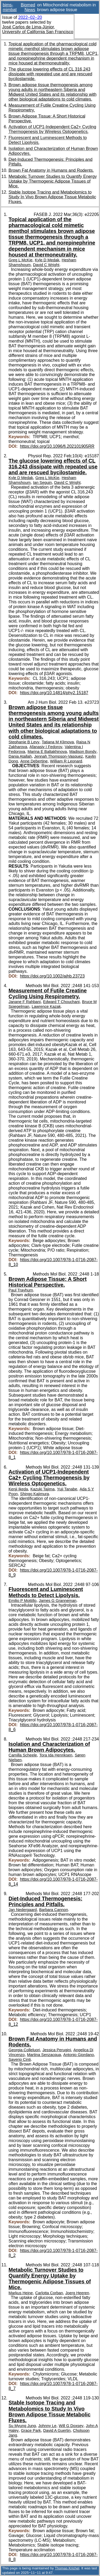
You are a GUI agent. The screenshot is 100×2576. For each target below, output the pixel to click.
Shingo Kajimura (34, 1494)
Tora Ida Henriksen (55, 1755)
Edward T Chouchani (61, 1002)
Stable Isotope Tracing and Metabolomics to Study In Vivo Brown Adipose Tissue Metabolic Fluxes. (52, 197)
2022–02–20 (30, 17)
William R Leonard (66, 761)
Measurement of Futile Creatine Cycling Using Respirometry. (48, 993)
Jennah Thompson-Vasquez (58, 756)
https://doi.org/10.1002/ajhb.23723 (52, 976)
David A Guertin (57, 2430)
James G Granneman (58, 1600)
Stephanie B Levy (24, 742)
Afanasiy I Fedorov (46, 747)
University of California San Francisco (37, 31)
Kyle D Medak (47, 260)
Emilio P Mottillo (23, 1600)
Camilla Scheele (23, 1755)
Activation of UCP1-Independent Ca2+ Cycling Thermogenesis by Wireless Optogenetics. (52, 129)
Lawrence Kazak (46, 1006)
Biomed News (28, 7)
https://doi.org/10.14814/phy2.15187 (54, 692)
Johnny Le (47, 2426)
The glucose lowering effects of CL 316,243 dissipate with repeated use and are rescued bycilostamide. (50, 74)
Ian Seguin (42, 482)
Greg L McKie (21, 260)
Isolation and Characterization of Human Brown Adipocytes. (49, 1747)
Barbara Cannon (53, 1910)
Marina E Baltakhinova (47, 751)
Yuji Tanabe (67, 1489)
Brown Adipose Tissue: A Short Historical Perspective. (48, 1282)
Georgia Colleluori (24, 2050)
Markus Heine (21, 2293)
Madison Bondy (83, 751)
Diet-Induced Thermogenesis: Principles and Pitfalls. (45, 1901)
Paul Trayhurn (21, 1290)
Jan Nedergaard (23, 1910)
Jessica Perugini (56, 2050)
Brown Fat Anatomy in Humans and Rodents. (51, 170)
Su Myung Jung (22, 2426)
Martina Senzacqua (44, 2055)
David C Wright (46, 265)
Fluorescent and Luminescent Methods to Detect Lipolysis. (46, 1592)
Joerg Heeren (77, 2293)
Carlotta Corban (49, 2293)
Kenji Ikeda (18, 1489)
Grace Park (31, 2430)
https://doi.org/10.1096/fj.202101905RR (57, 446)
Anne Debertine (34, 761)
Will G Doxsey (71, 2426)
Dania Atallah (20, 756)
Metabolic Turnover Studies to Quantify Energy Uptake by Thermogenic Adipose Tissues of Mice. (53, 181)
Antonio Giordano (78, 2055)
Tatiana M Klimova (58, 742)
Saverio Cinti (20, 2059)
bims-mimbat (10, 7)
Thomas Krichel (67, 2568)
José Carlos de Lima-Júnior (28, 27)
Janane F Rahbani (25, 1002)
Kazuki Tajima (42, 1489)
